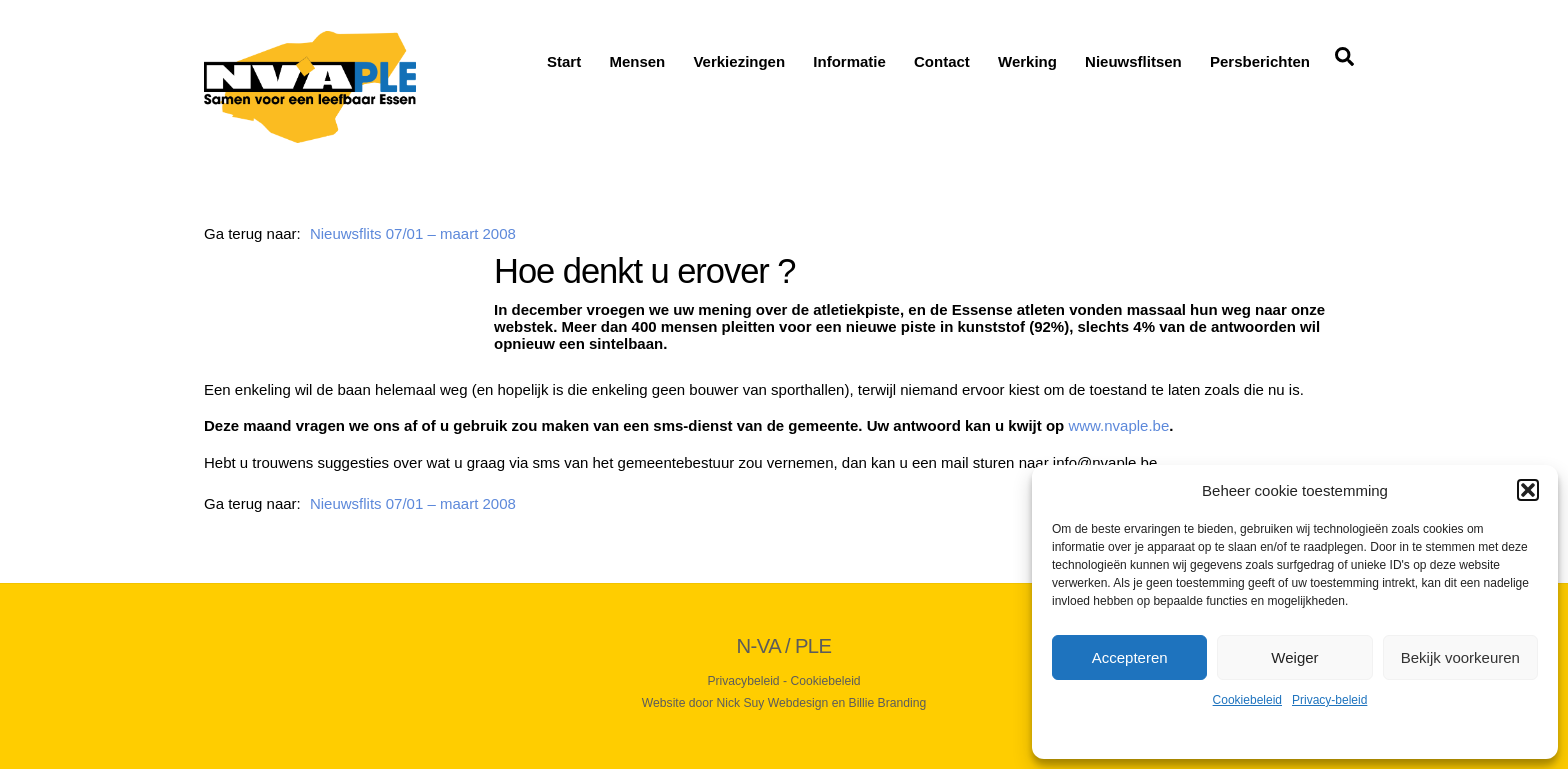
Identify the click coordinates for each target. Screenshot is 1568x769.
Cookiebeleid (1247, 700)
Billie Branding (888, 703)
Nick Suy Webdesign (773, 703)
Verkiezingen (739, 61)
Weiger (1294, 657)
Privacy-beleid (1329, 700)
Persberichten (1260, 61)
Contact (942, 61)
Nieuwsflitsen (1133, 61)
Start (564, 61)
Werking (1027, 61)
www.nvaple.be (1118, 425)
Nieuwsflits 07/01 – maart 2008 (413, 233)
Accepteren (1130, 657)
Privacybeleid (743, 681)
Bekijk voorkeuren (1460, 657)
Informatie (849, 61)
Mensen (637, 61)
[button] (1528, 490)
